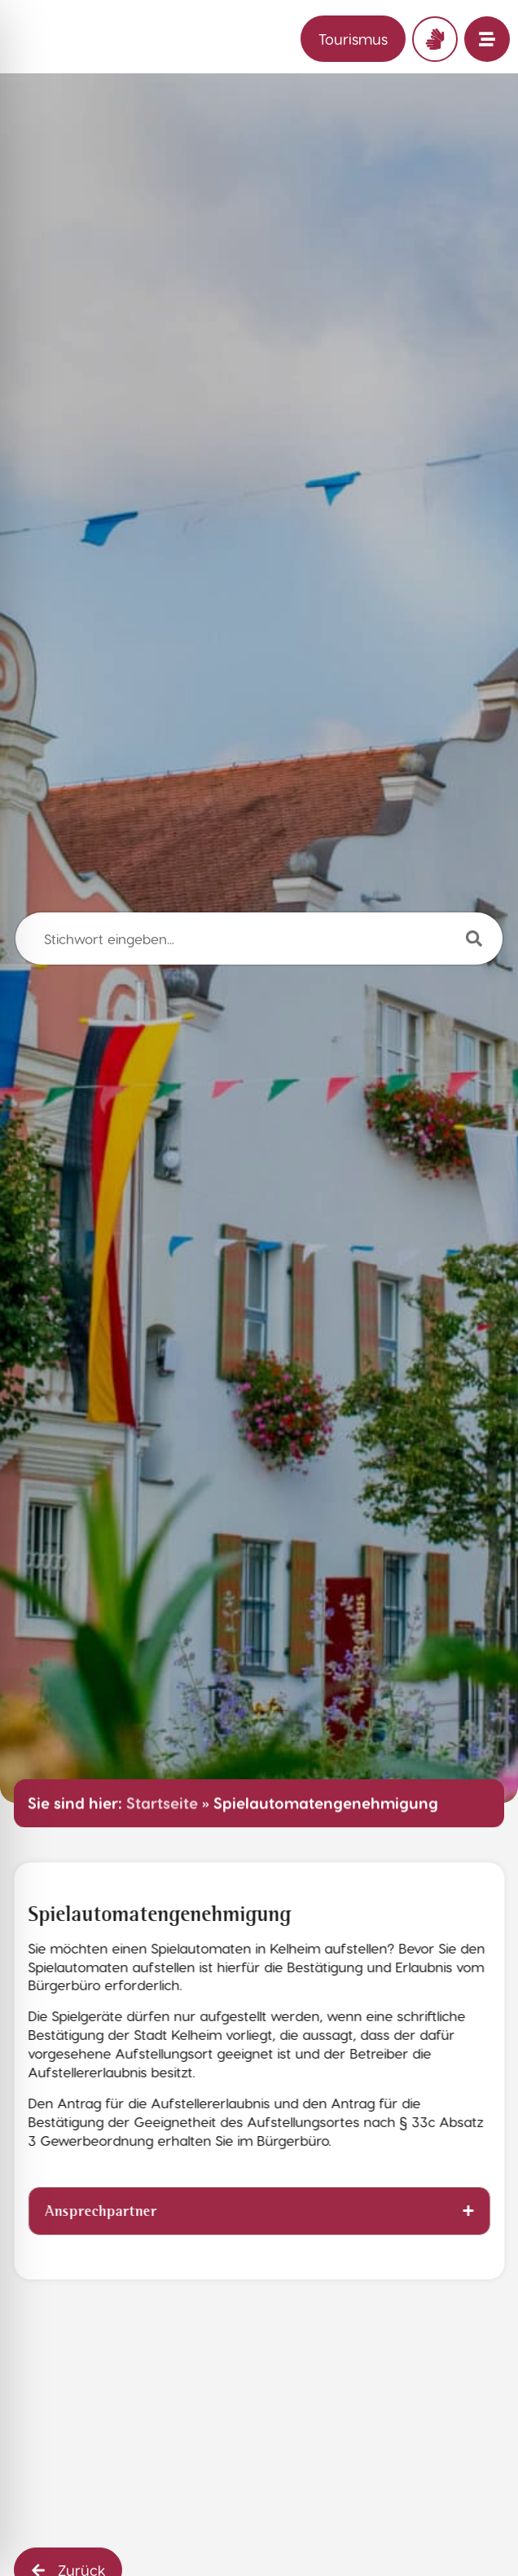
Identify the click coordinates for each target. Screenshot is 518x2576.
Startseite (162, 1803)
